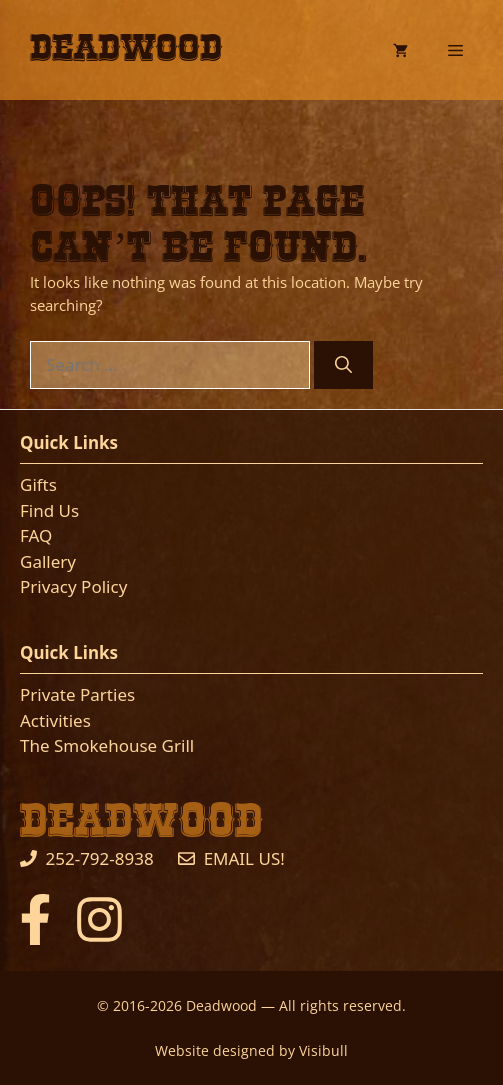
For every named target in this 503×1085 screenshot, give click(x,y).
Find (39, 510)
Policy (102, 586)
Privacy (48, 586)
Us (69, 510)
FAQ (36, 535)
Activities (55, 720)
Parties (107, 694)
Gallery (48, 561)
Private (50, 694)
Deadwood (126, 49)
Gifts (38, 484)
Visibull (323, 1050)
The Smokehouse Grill (107, 745)
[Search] (343, 365)
